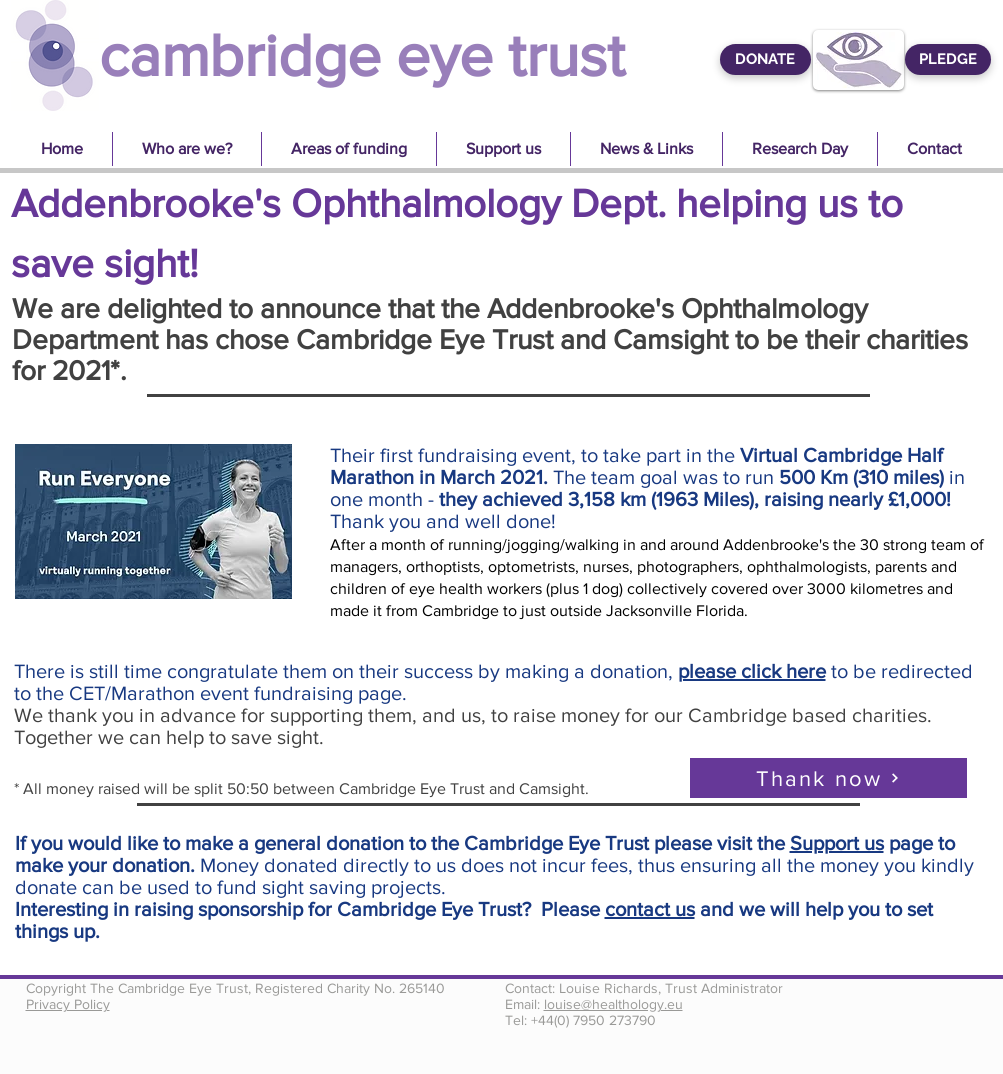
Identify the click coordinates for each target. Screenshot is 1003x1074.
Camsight (670, 339)
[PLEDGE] (948, 59)
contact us (650, 909)
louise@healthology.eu (613, 1004)
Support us (837, 843)
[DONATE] (765, 59)
